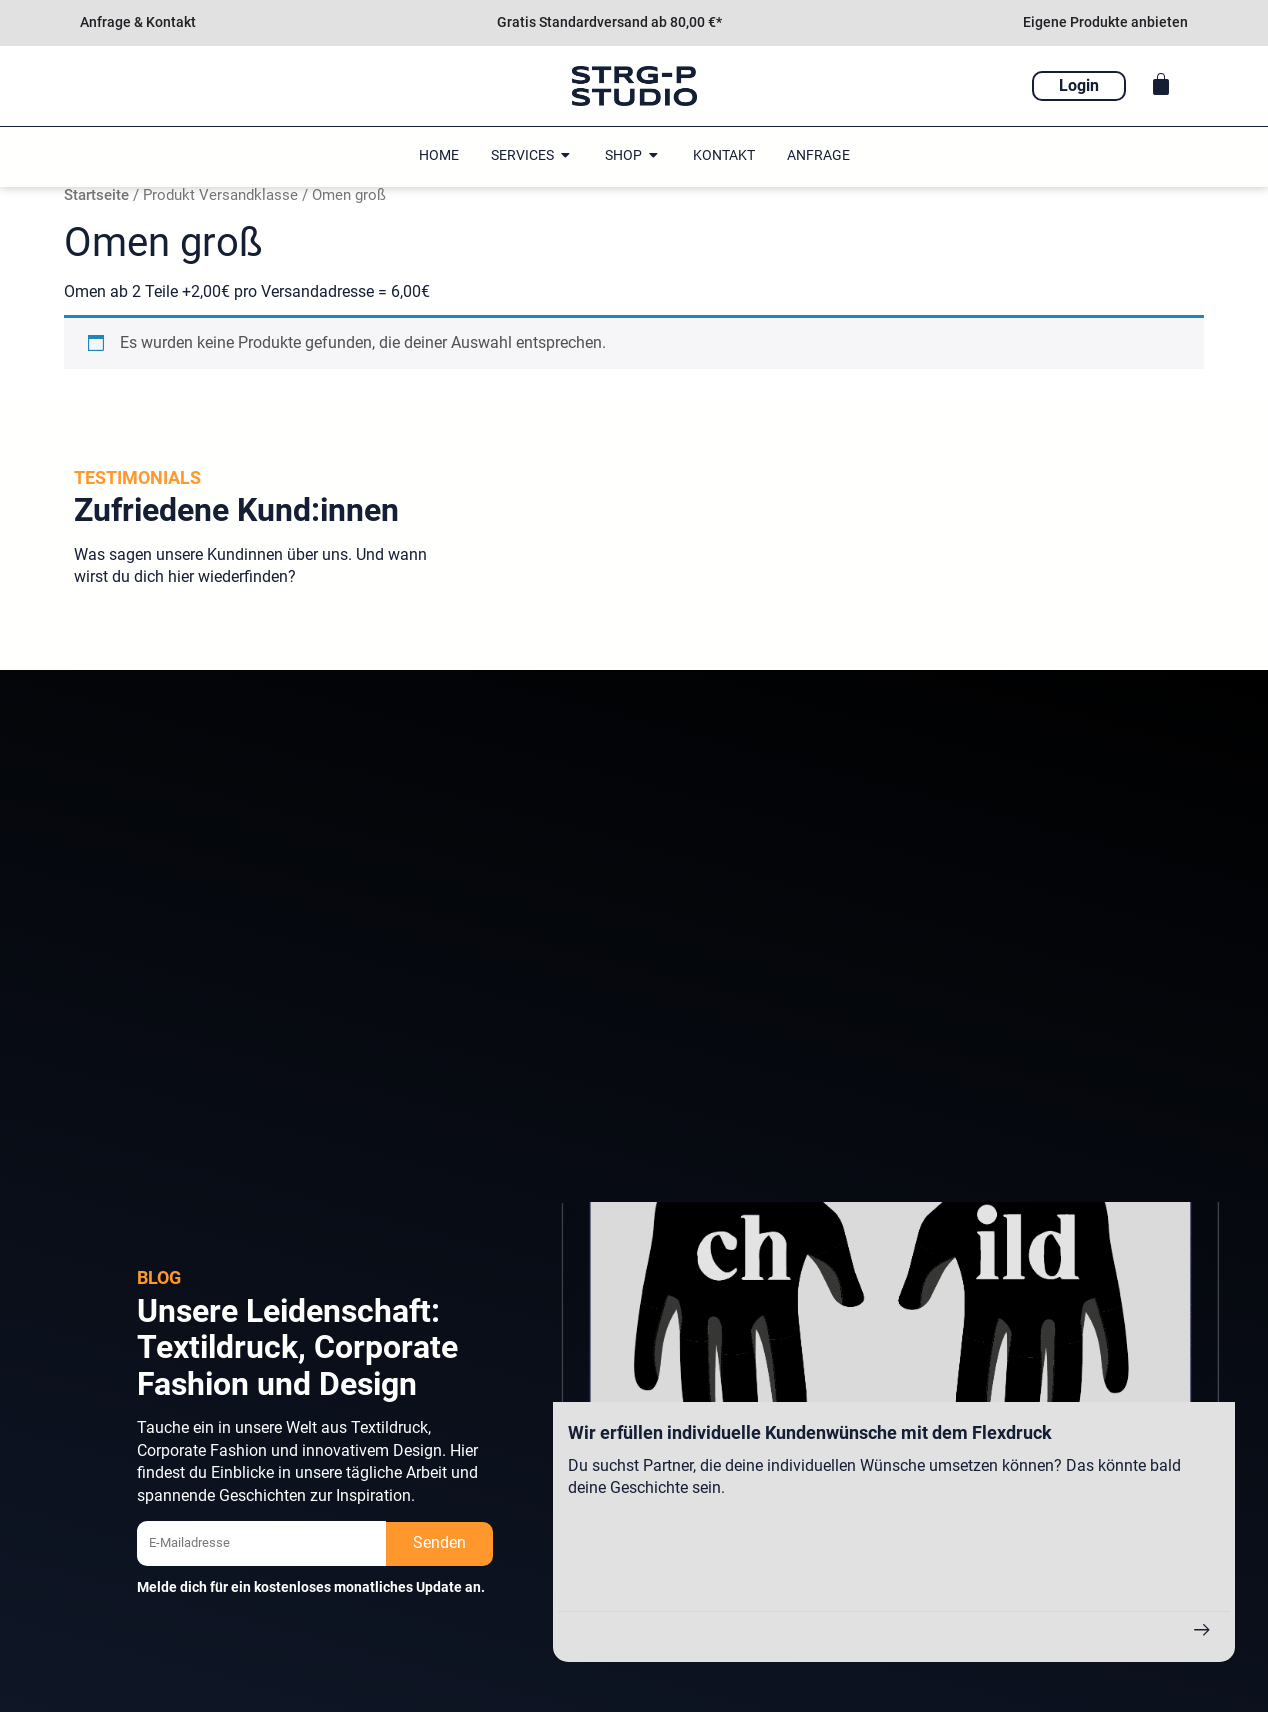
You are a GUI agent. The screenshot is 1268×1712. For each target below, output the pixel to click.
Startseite (96, 195)
